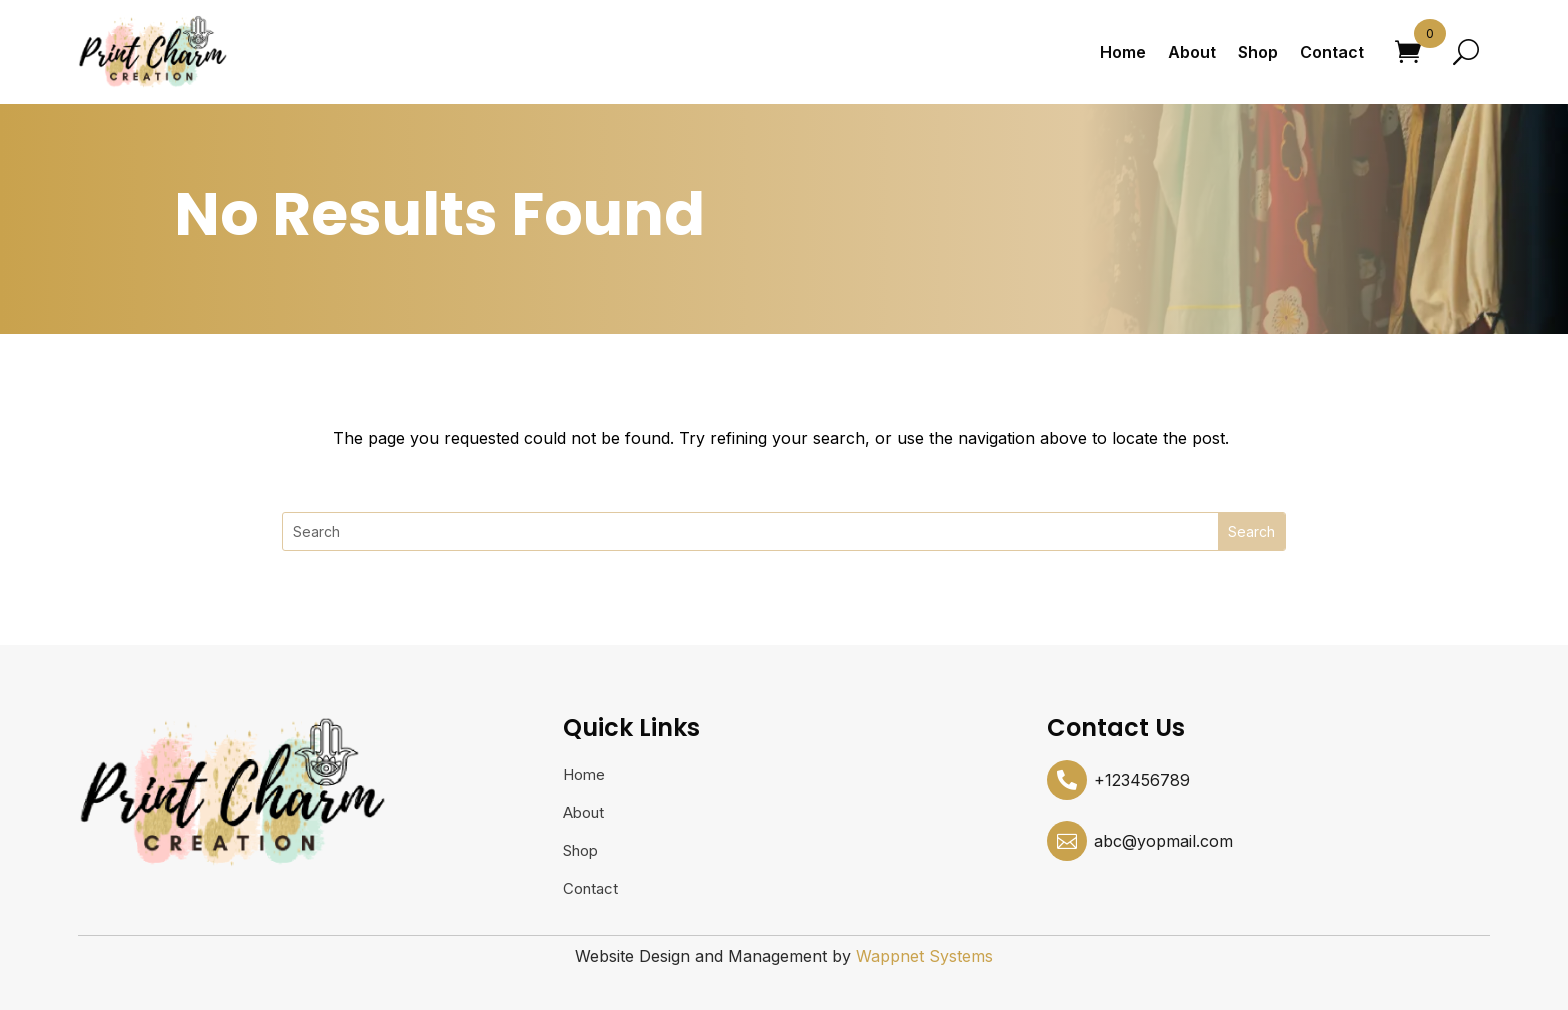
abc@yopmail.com (1163, 841)
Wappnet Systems (924, 956)
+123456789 (1142, 780)
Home (1123, 52)
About (1192, 52)
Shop (1258, 52)
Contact (1332, 52)
